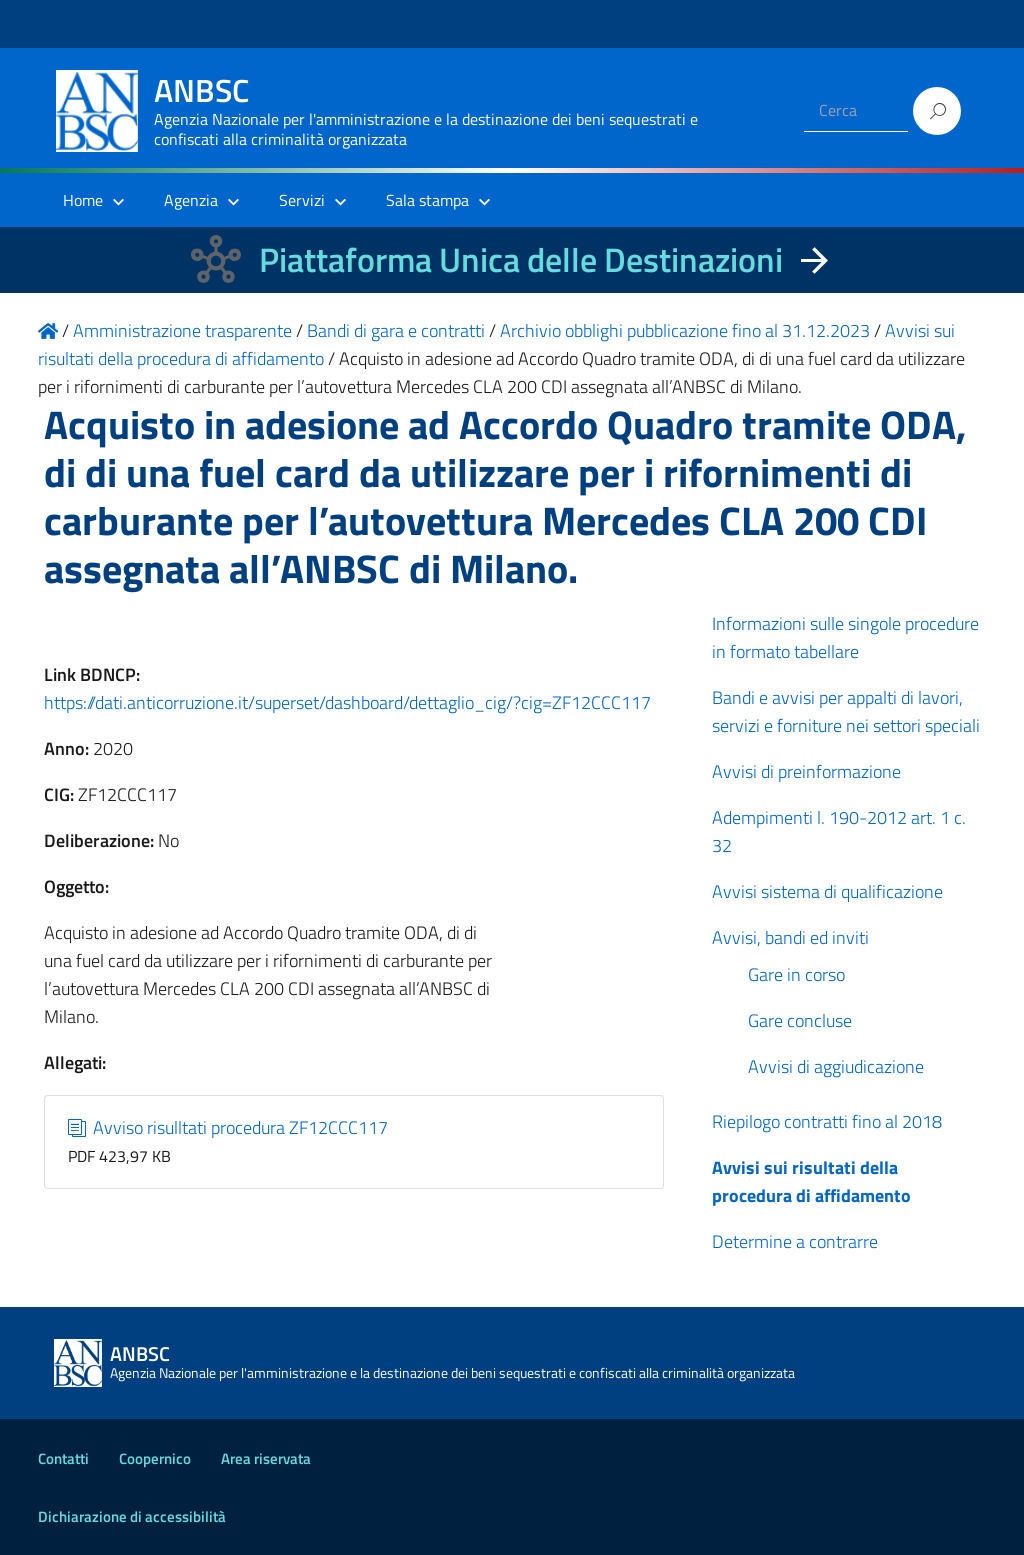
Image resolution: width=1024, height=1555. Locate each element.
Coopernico (155, 1458)
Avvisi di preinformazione (806, 771)
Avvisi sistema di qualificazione (827, 891)
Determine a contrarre (795, 1241)
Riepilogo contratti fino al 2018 (827, 1121)
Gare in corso (796, 974)
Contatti (63, 1458)
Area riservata (266, 1458)
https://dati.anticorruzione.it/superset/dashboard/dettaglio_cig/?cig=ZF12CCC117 (347, 702)
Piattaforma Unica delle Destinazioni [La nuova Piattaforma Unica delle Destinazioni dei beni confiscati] (521, 259)
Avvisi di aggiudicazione (836, 1066)
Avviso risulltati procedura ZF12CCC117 (228, 1127)
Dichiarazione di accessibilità (132, 1516)
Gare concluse (800, 1020)
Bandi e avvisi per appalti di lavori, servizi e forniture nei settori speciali (846, 711)
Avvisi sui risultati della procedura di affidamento (811, 1181)
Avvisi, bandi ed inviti (790, 937)
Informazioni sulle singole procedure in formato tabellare (845, 637)
